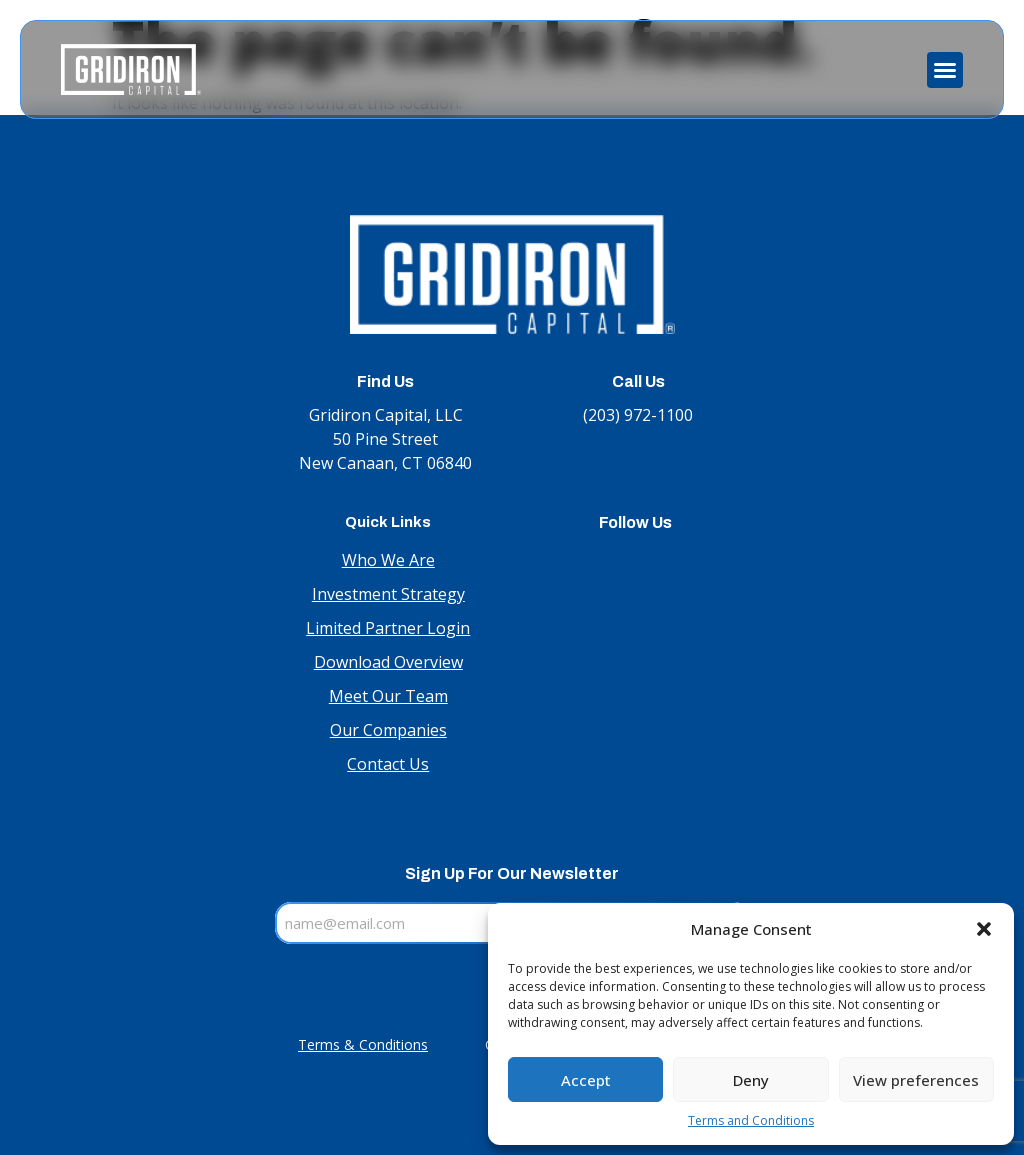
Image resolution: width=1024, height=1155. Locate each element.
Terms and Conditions (751, 1120)
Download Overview (388, 662)
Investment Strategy (388, 594)
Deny (751, 1080)
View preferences (916, 1080)
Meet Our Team (388, 696)
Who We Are (388, 560)
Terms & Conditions (363, 1044)
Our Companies (388, 730)
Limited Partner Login (388, 628)
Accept (586, 1080)
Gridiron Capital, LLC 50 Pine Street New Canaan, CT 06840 (385, 439)
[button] (984, 929)
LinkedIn (636, 561)
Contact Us (388, 764)
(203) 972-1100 (638, 415)
